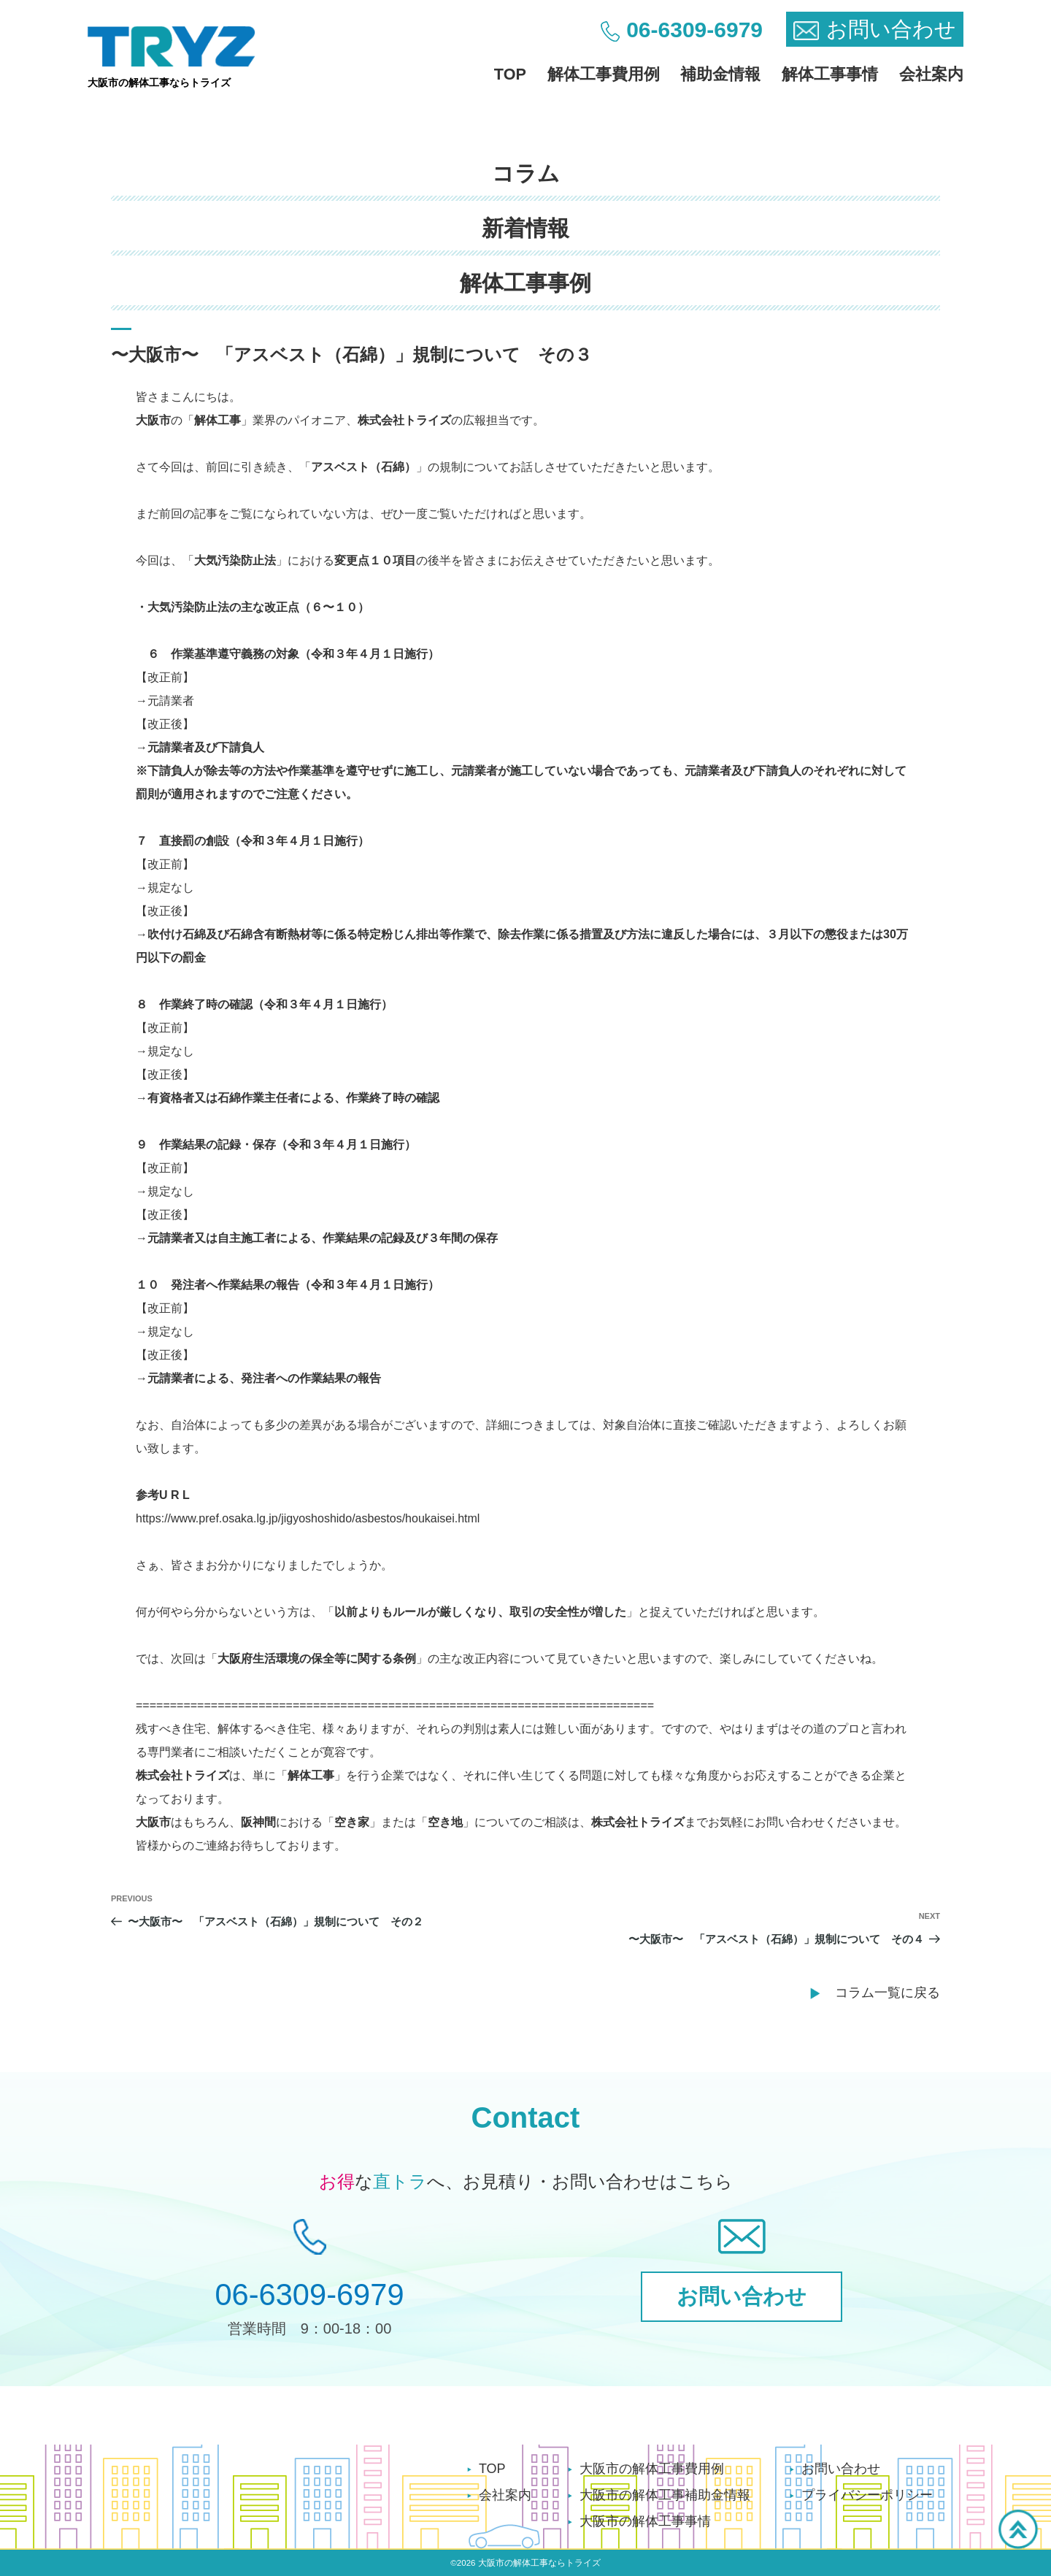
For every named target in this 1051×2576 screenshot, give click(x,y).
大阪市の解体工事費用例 (652, 2468)
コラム (526, 173)
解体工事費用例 (603, 74)
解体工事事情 (830, 74)
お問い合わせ (840, 2468)
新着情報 (525, 228)
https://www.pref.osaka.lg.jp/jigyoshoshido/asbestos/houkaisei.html (308, 1518)
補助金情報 (720, 74)
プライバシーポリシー (867, 2495)
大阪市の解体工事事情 (645, 2521)
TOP (510, 74)
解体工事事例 (525, 283)
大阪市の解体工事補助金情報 (665, 2495)
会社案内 (931, 74)
